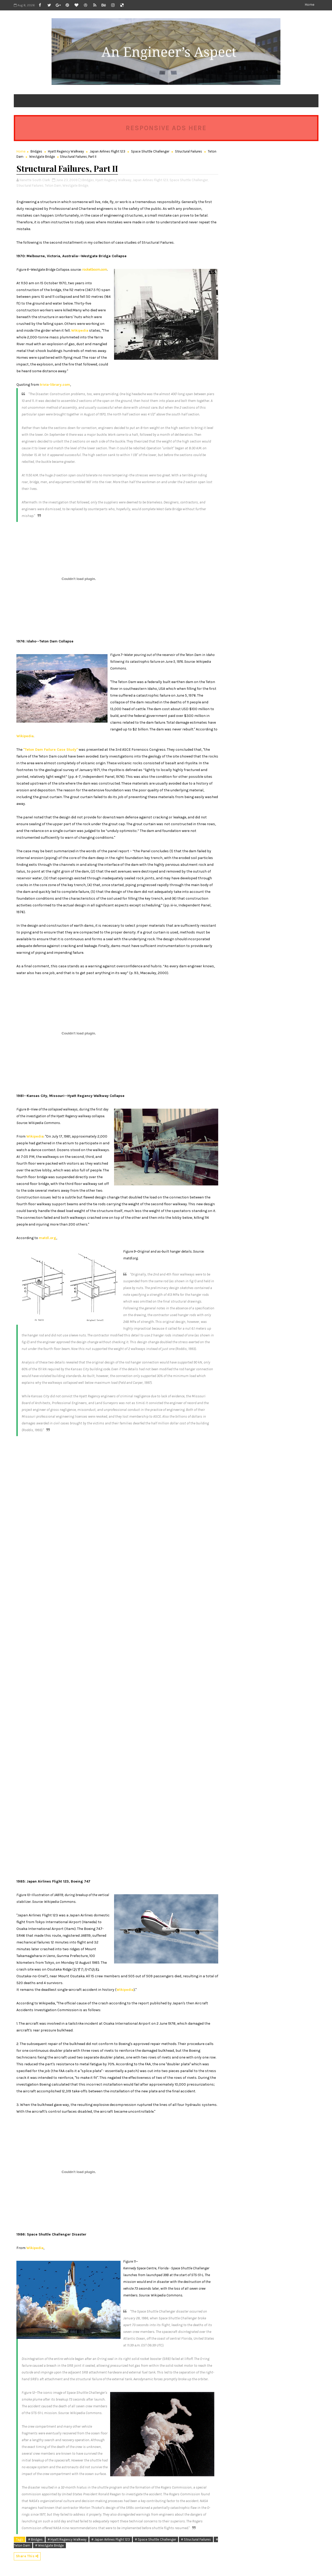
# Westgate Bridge (49, 2545)
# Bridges (35, 2539)
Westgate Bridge (42, 157)
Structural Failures (188, 151)
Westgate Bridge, (75, 185)
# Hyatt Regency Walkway (67, 2539)
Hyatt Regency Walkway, (113, 180)
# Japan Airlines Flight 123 (110, 2539)
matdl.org (47, 1238)
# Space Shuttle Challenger (155, 2539)
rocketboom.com (94, 269)
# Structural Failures (196, 2539)
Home (309, 4)
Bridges (36, 151)
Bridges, (88, 180)
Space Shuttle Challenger (150, 151)
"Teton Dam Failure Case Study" (50, 749)
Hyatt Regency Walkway (66, 151)
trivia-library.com (55, 384)
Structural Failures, (30, 185)
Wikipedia (79, 330)
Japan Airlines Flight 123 (107, 151)
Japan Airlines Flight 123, (151, 180)
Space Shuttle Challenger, (189, 180)
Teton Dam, (53, 185)
